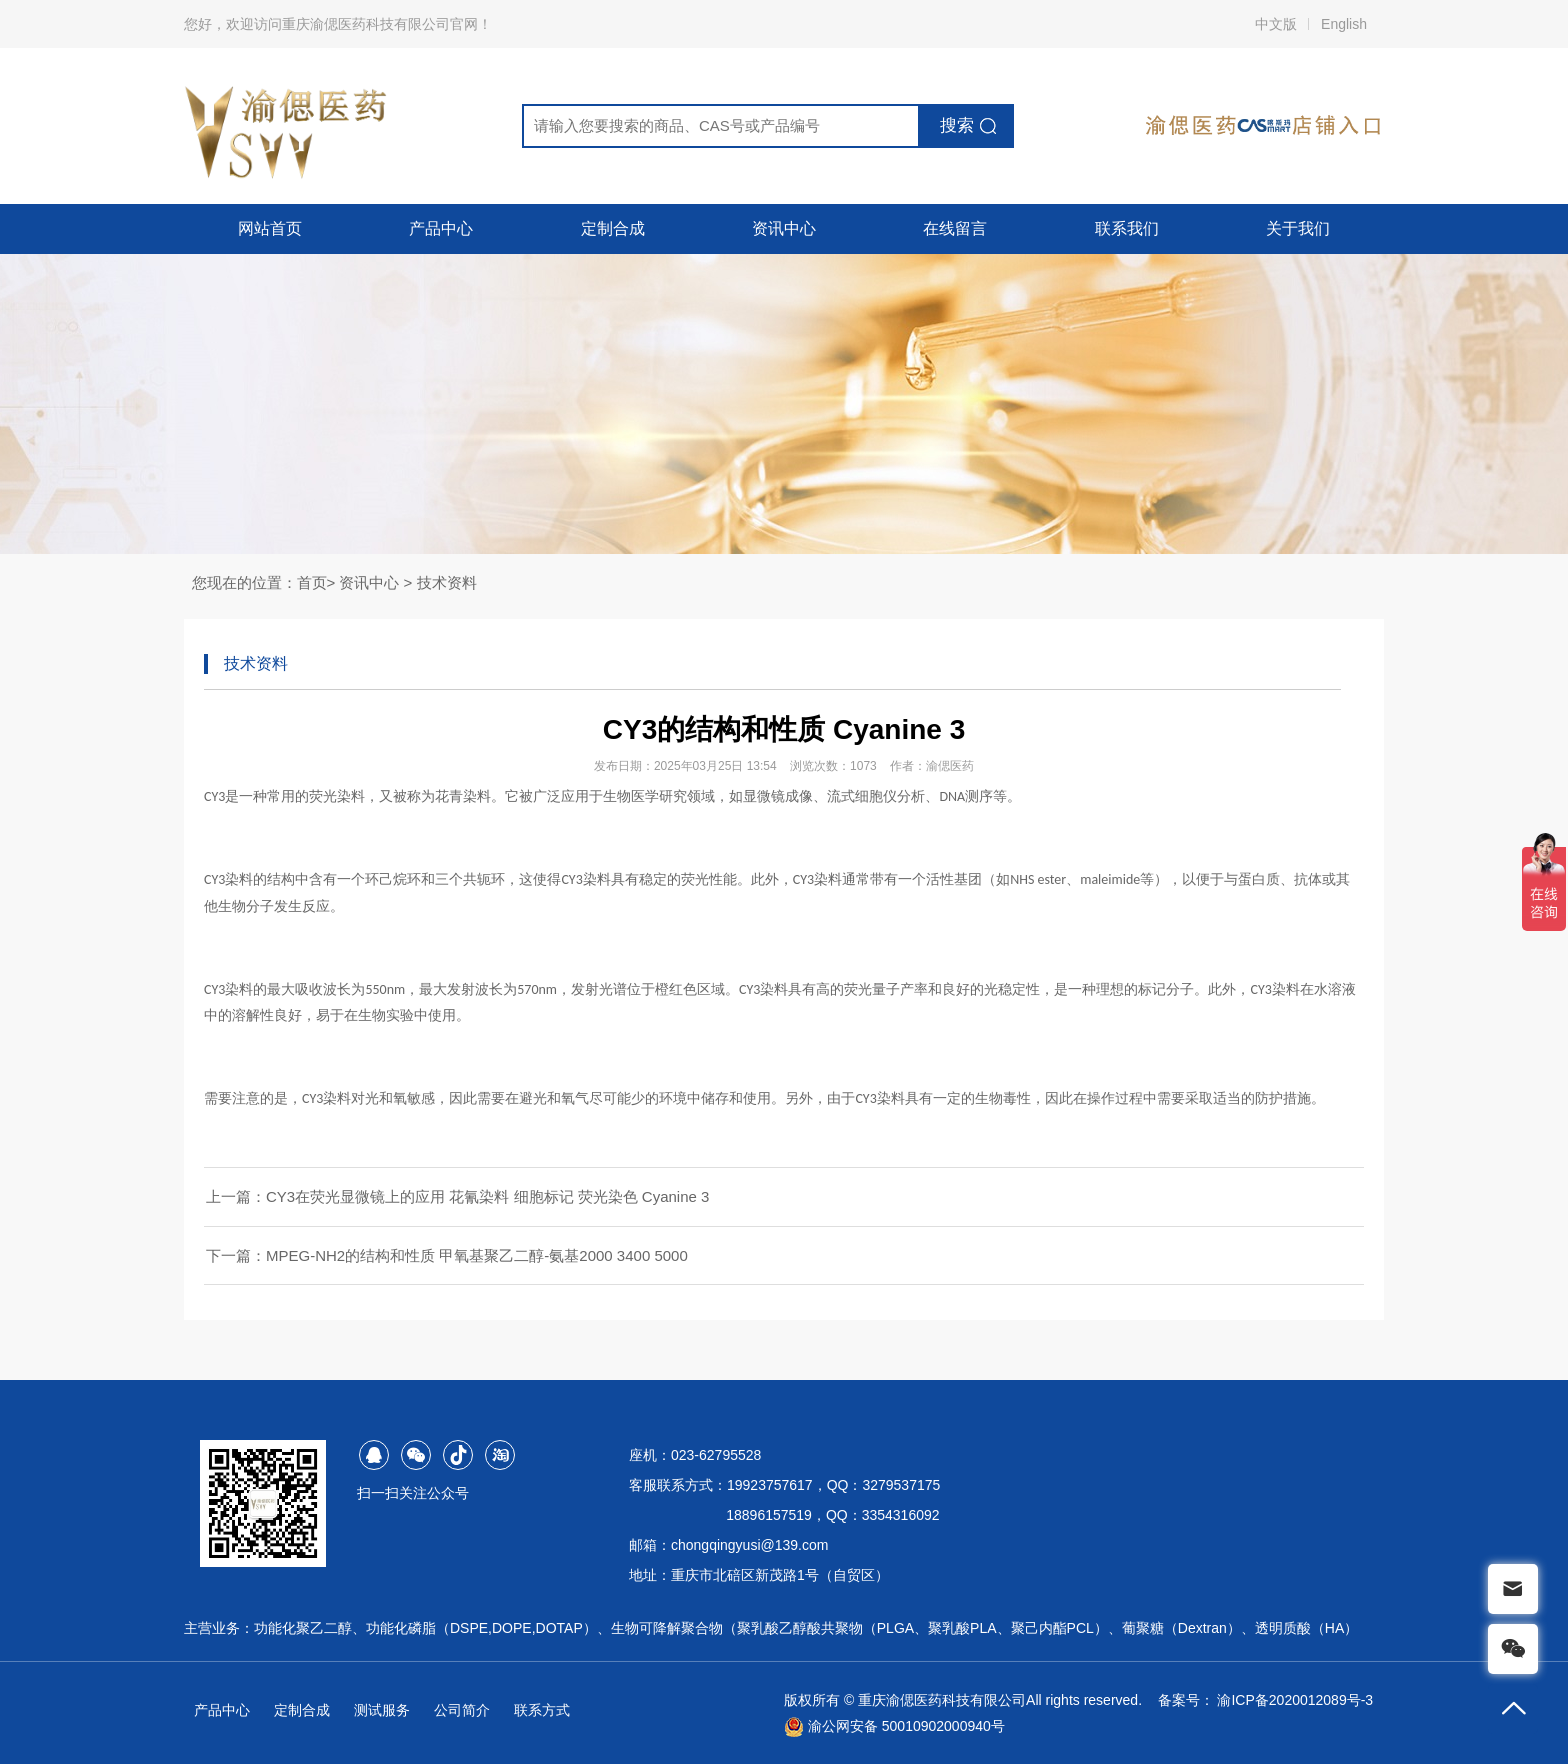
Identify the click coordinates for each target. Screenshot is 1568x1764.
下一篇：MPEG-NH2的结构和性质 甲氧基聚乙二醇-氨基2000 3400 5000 (447, 1255)
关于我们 (1298, 228)
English (1344, 24)
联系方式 (542, 1710)
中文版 (1276, 24)
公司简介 (462, 1710)
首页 (312, 582)
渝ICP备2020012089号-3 (1295, 1700)
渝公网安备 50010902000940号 (894, 1726)
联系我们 (1127, 228)
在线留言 (955, 228)
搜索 (957, 125)
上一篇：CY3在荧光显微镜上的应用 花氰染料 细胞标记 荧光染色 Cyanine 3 (457, 1196)
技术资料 (447, 582)
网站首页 (270, 228)
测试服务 (382, 1710)
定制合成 (613, 228)
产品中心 (441, 228)
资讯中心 (784, 228)
